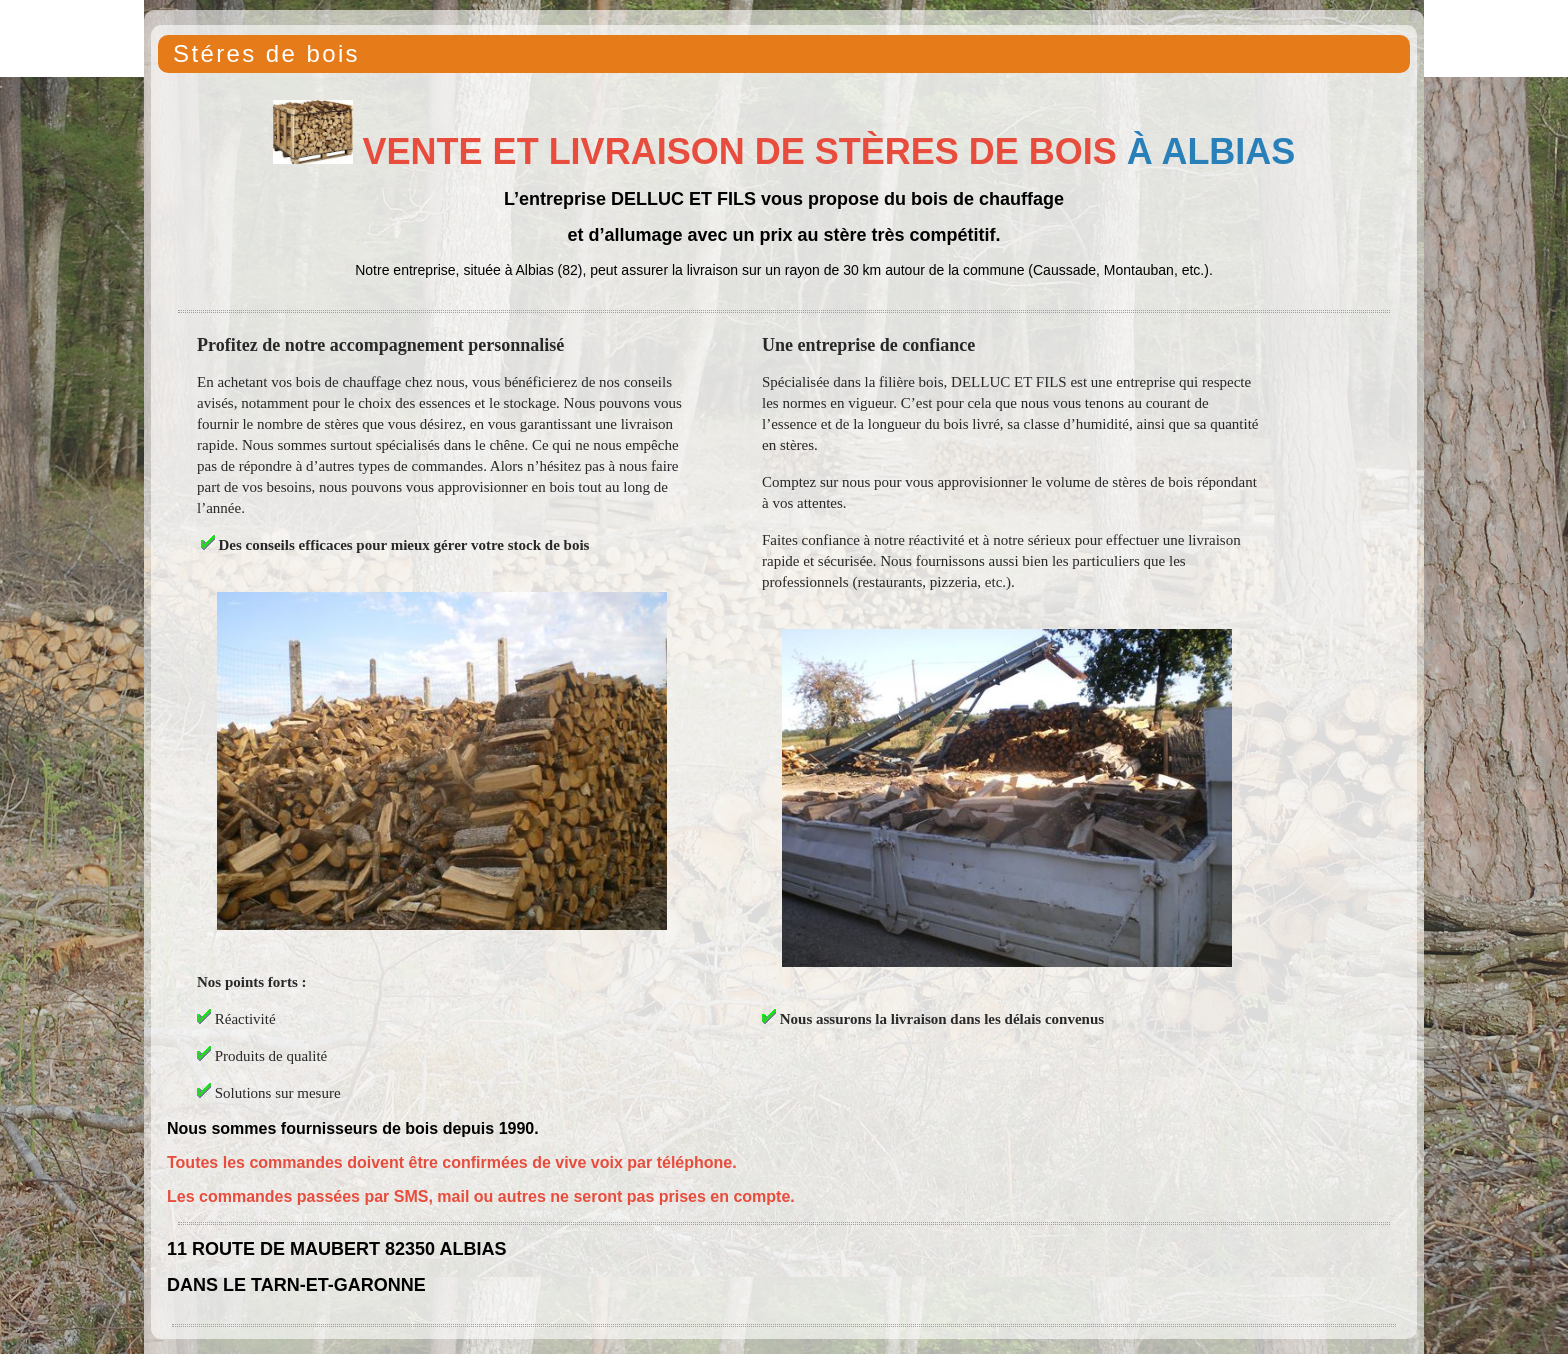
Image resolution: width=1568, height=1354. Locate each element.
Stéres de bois (266, 53)
